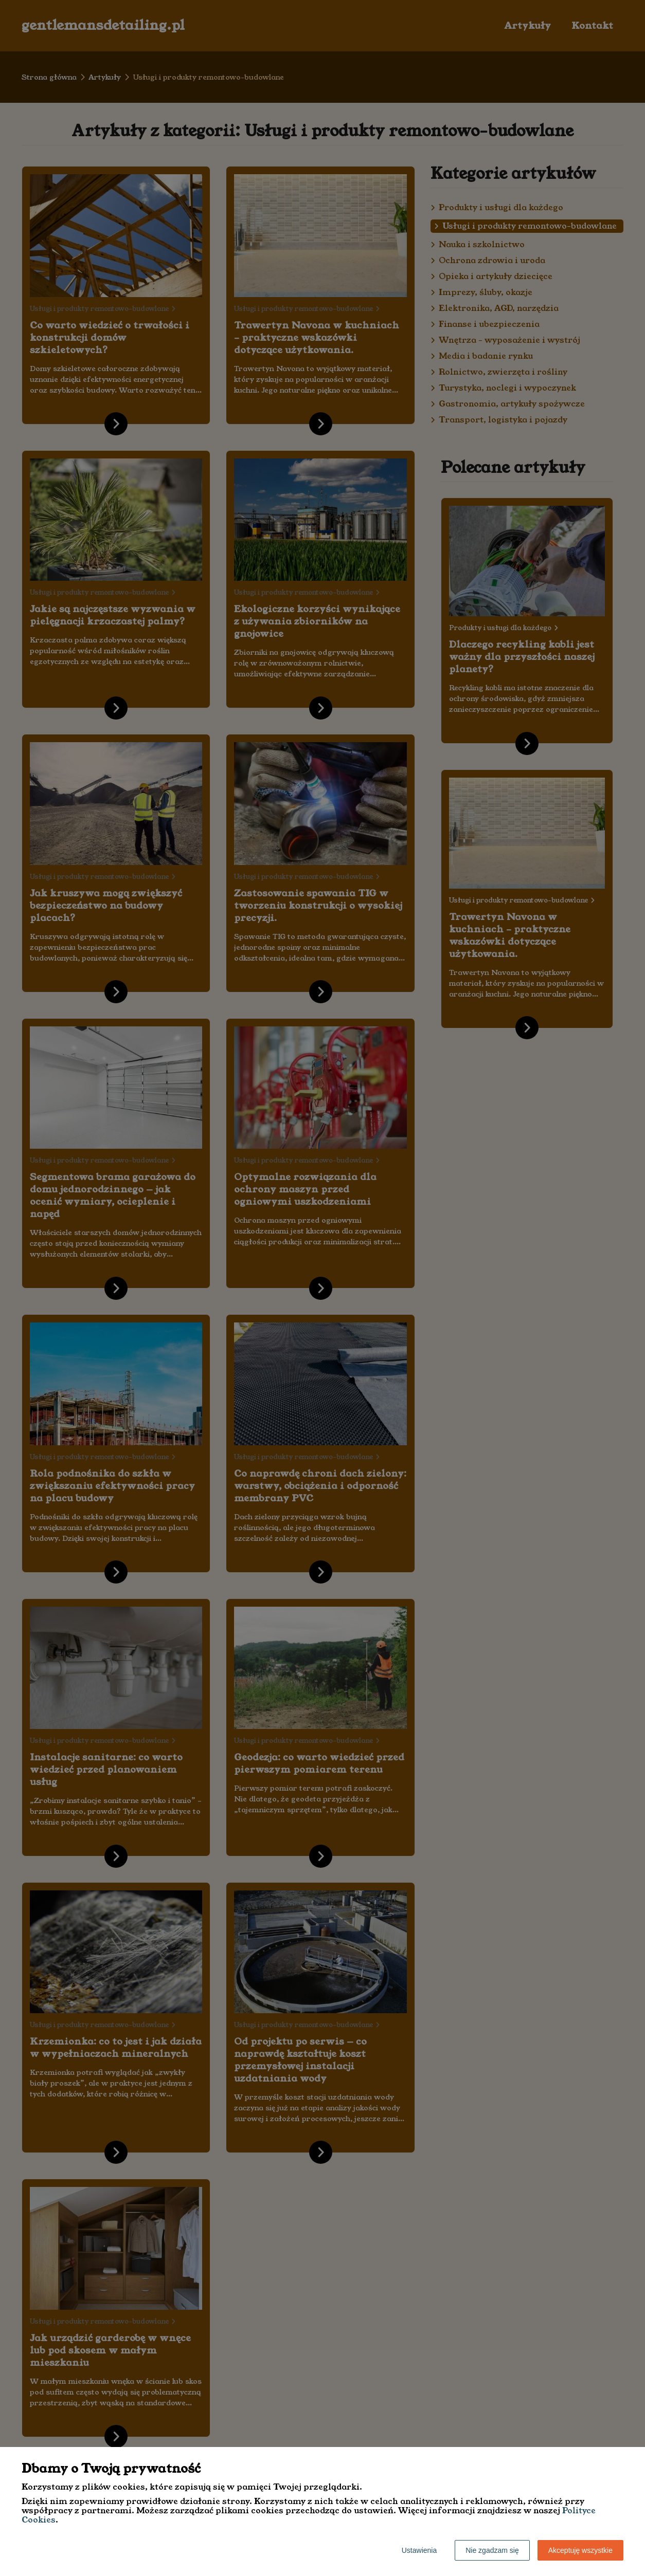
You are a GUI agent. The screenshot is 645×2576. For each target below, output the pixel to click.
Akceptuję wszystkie (580, 2550)
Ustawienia (419, 2550)
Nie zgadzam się (492, 2550)
